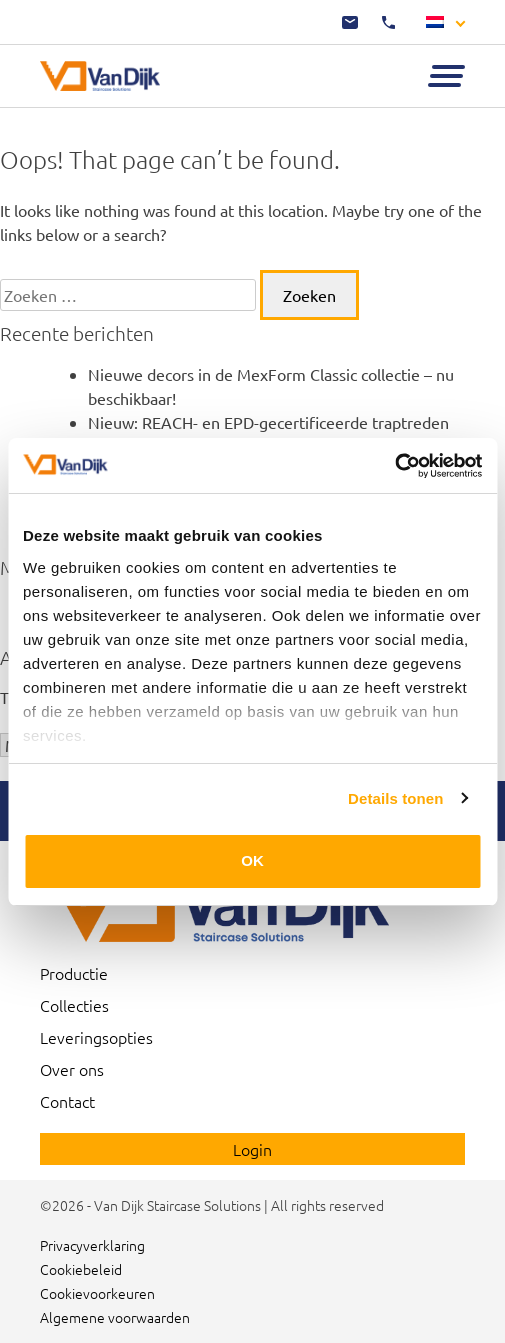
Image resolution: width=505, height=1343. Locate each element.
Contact (67, 1101)
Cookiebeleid (81, 1269)
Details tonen (395, 798)
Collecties (74, 1005)
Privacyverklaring (92, 1245)
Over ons (72, 1069)
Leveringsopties (96, 1037)
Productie (74, 973)
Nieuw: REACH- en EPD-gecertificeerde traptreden (268, 422)
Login (252, 1149)
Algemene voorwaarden (115, 1317)
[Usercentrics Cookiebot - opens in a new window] (394, 466)
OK (252, 860)
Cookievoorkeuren (97, 1293)
